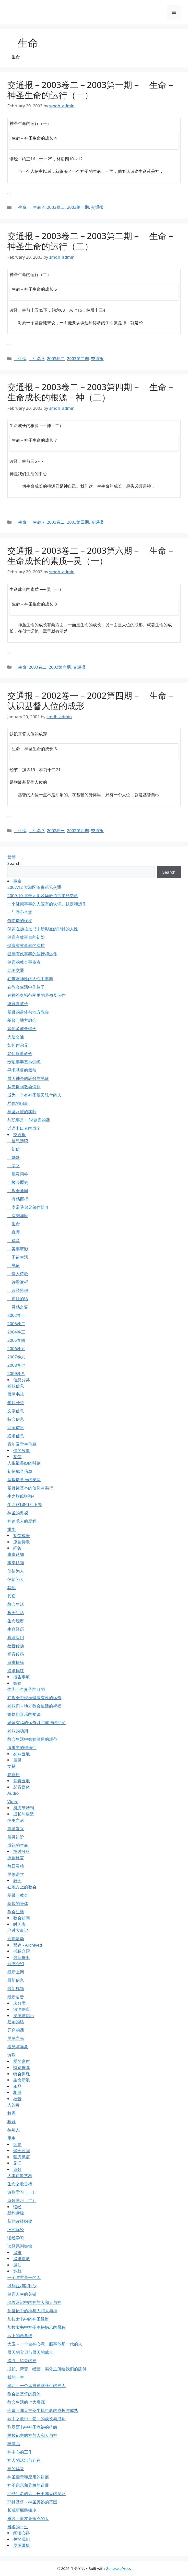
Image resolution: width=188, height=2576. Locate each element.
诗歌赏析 (17, 1282)
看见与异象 (17, 2046)
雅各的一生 (17, 2527)
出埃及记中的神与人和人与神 (34, 2302)
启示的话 (15, 2022)
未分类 (19, 2003)
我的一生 (15, 2377)
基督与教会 (17, 1895)
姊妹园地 (21, 1754)
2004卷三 (16, 1332)
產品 (17, 2086)
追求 (17, 2252)
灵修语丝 (15, 1874)
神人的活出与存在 (24, 2460)
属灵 (17, 1760)
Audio (13, 1793)
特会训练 (21, 2074)
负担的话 (17, 1298)
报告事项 (21, 1677)
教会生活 (15, 1604)
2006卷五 (16, 1348)
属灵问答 (17, 1174)
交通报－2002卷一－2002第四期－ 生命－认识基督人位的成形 (91, 700)
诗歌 (11, 2055)
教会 (17, 1880)
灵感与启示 (23, 2015)
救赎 (11, 2121)
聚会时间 (21, 2150)
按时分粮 (21, 1851)
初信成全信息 (19, 1471)
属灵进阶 (15, 1837)
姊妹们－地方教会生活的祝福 (34, 1706)
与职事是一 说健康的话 (28, 1120)
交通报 (97, 207)
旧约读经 (15, 2229)
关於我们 (21, 2539)
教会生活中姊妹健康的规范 (32, 1739)
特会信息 (15, 1419)
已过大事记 (17, 1930)
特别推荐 (21, 2067)
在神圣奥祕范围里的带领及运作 (36, 995)
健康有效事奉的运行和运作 (32, 954)
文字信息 (15, 1411)
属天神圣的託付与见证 (28, 1078)
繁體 (11, 857)
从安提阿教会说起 (24, 1087)
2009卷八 (16, 1373)
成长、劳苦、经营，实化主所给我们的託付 (46, 2369)
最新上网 (15, 1972)
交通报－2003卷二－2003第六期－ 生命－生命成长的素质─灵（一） (91, 555)
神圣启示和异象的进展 (28, 2485)
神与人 (13, 2130)
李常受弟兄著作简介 (28, 1207)
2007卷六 (16, 1357)
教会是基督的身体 (24, 2394)
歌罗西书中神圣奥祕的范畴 (32, 2427)
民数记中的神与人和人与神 (32, 2435)
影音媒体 (21, 1787)
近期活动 (15, 1938)
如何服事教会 (19, 1053)
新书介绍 (15, 1963)
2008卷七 (16, 1365)
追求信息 (15, 1436)
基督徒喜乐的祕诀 (24, 1479)
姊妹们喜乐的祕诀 (24, 1714)
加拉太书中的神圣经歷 (28, 2319)
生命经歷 (15, 1621)
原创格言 (15, 1857)
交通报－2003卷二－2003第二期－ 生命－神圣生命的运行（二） (91, 241)
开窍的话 (15, 2030)
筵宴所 (13, 1774)
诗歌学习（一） (21, 2192)
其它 (11, 1596)
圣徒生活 (17, 1257)
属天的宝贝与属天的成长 (30, 2352)
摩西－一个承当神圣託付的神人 (36, 2385)
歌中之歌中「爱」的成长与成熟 (36, 2419)
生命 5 (37, 358)
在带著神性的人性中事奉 (30, 978)
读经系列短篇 (19, 2246)
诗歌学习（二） (21, 2200)
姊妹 (13, 1157)
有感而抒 (17, 1199)
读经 (17, 2207)
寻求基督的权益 (21, 1070)
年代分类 (15, 1402)
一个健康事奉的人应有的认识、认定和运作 (46, 904)
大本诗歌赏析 (19, 2175)
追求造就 (21, 2258)
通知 (17, 2265)
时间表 (19, 1924)
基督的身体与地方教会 (28, 1012)
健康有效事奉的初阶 (26, 937)
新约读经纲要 (19, 2221)
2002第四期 (78, 830)
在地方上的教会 (21, 1887)
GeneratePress (118, 2568)
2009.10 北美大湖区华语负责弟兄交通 (42, 895)
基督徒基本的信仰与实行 (30, 1488)
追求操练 (15, 1662)
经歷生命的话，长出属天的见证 (36, 2493)
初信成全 (21, 1535)
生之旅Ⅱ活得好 (20, 1496)
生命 (20, 207)
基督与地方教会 (21, 1020)
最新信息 (15, 1980)
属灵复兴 (15, 1828)
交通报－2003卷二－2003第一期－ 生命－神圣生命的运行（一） (91, 90)
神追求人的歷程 (21, 1521)
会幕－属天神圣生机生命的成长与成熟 (42, 2410)
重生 (11, 1529)
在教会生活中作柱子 (26, 987)
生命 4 (37, 207)
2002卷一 (56, 830)
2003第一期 (78, 207)
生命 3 (37, 830)
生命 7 (37, 522)
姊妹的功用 (17, 1731)
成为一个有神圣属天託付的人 (34, 1095)
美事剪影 (17, 1249)
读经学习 (15, 2238)
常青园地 (21, 1780)
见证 (13, 1265)
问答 (17, 1548)
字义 (13, 1165)
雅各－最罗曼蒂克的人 (28, 2518)
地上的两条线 (19, 2335)
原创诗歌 (21, 1542)
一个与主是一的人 (24, 2277)
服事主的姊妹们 (21, 1747)
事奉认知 (15, 1554)
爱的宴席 (21, 2061)
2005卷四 (16, 1340)
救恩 (11, 2113)
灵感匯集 (21, 2545)
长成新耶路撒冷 (21, 2510)
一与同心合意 (19, 912)
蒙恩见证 (21, 2157)
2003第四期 (78, 522)
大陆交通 (15, 1037)
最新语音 (15, 1997)
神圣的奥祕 (17, 1513)
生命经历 (15, 1629)
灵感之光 (15, 2038)
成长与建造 (23, 1814)
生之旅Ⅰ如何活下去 (24, 1504)
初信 (13, 1149)
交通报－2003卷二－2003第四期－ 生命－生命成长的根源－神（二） (91, 392)
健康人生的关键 (21, 2294)
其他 (11, 1587)
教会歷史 (17, 1182)
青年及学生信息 (21, 1444)
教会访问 (21, 1918)
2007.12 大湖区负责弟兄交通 (34, 887)
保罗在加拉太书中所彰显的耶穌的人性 (42, 929)
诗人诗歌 (17, 1274)
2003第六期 (60, 667)
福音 (13, 1240)
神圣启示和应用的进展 (28, 2477)
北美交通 (15, 970)
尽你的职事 (17, 1103)
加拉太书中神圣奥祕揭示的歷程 (36, 2327)
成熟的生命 (17, 1845)
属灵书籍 (15, 1394)
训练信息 (15, 1427)
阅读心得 (21, 2533)
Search (14, 863)
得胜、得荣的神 (21, 2360)
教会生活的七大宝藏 (26, 2402)
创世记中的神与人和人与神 (32, 2310)
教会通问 (17, 1190)
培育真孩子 (17, 1003)
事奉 (17, 881)
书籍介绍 (21, 1951)
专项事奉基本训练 (24, 1062)
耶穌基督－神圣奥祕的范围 (32, 2502)
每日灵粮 (15, 1866)
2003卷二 (56, 207)
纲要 (17, 2144)
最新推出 (21, 1957)
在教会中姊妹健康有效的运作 (34, 1697)
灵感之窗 (17, 1307)
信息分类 (21, 1380)
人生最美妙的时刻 (24, 1463)
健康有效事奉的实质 (26, 945)
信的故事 (21, 1450)
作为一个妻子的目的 (26, 1689)
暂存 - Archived (27, 1945)
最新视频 (15, 1988)
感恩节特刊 (23, 1808)
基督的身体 (17, 1903)
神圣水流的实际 (21, 1111)
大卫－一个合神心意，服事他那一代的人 (44, 2344)
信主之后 (15, 1820)
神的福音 (15, 2468)
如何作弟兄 (17, 1045)
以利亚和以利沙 (21, 2286)
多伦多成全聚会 (21, 1028)
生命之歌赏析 (19, 2184)
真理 (13, 1232)
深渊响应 (17, 1215)
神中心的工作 (19, 2452)
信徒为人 (15, 1571)
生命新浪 (21, 2080)
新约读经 (15, 2213)
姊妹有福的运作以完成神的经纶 (36, 1722)
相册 (17, 2092)
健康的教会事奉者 (24, 962)
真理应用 (15, 1637)
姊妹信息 (15, 1386)
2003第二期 (78, 358)
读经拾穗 (17, 1290)
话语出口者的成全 (24, 1128)
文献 (11, 1766)
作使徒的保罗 (19, 920)
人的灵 (13, 2105)
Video (12, 1801)
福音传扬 (15, 1646)
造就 (17, 2271)
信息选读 (17, 1141)
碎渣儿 (13, 2443)
